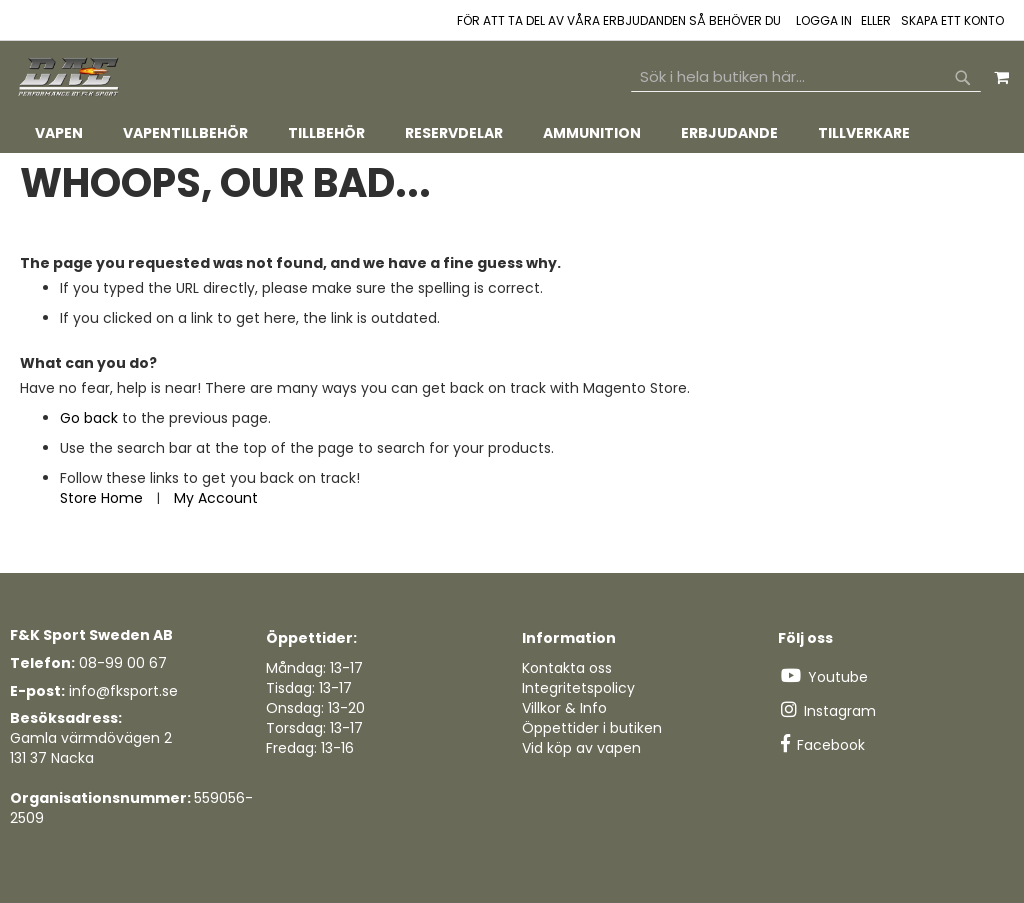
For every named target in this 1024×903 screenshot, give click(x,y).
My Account (216, 498)
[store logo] (70, 77)
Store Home (101, 498)
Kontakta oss (567, 668)
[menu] (512, 133)
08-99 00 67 (123, 663)
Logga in (824, 21)
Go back (89, 418)
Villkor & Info (564, 708)
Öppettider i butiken (592, 728)
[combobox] (806, 77)
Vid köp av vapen (581, 748)
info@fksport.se (123, 691)
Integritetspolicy (578, 688)
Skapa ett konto (952, 21)
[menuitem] (59, 133)
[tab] (512, 133)
